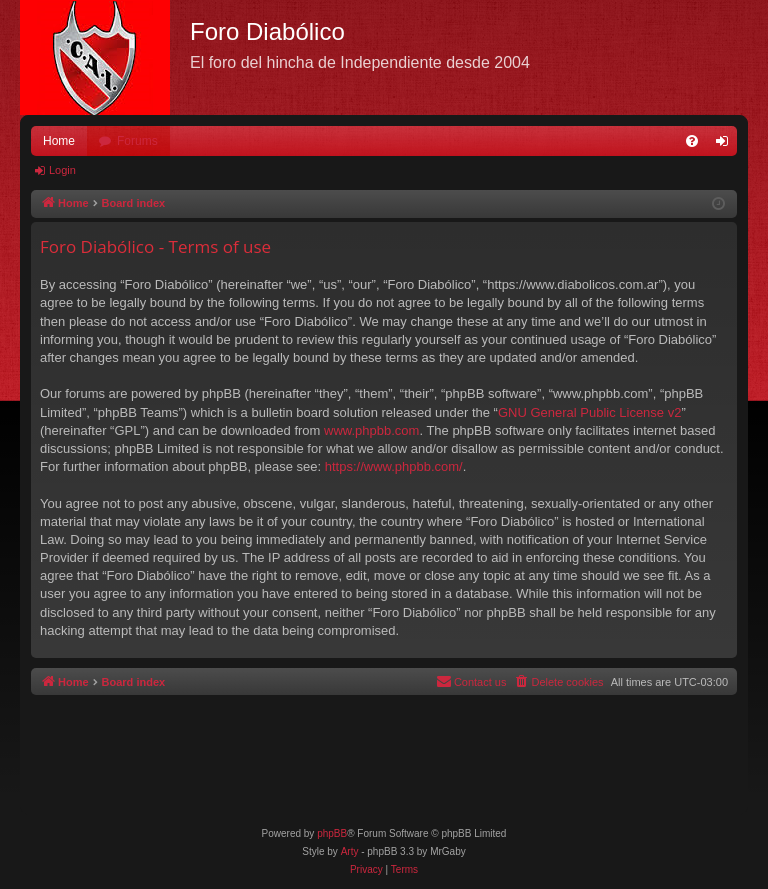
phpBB (332, 833)
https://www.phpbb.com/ (394, 466)
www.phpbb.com (371, 430)
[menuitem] (692, 141)
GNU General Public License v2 (590, 412)
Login (62, 170)
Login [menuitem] (726, 145)
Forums (137, 141)
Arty (350, 851)
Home (59, 141)
